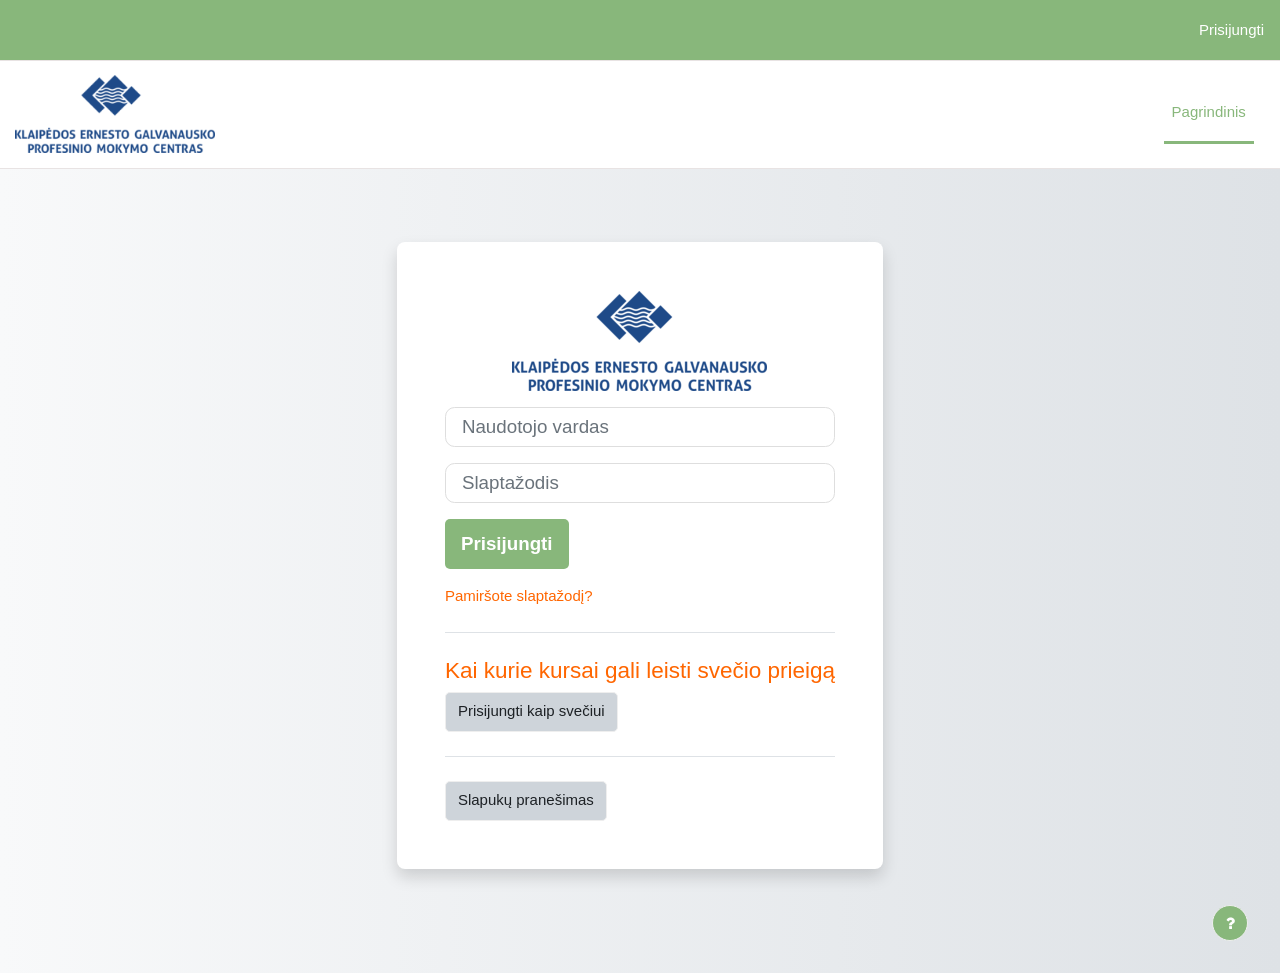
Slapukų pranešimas (526, 799)
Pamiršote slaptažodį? (519, 595)
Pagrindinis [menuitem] (1209, 111)
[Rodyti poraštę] (1230, 923)
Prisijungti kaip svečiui (531, 710)
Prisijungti (1231, 29)
